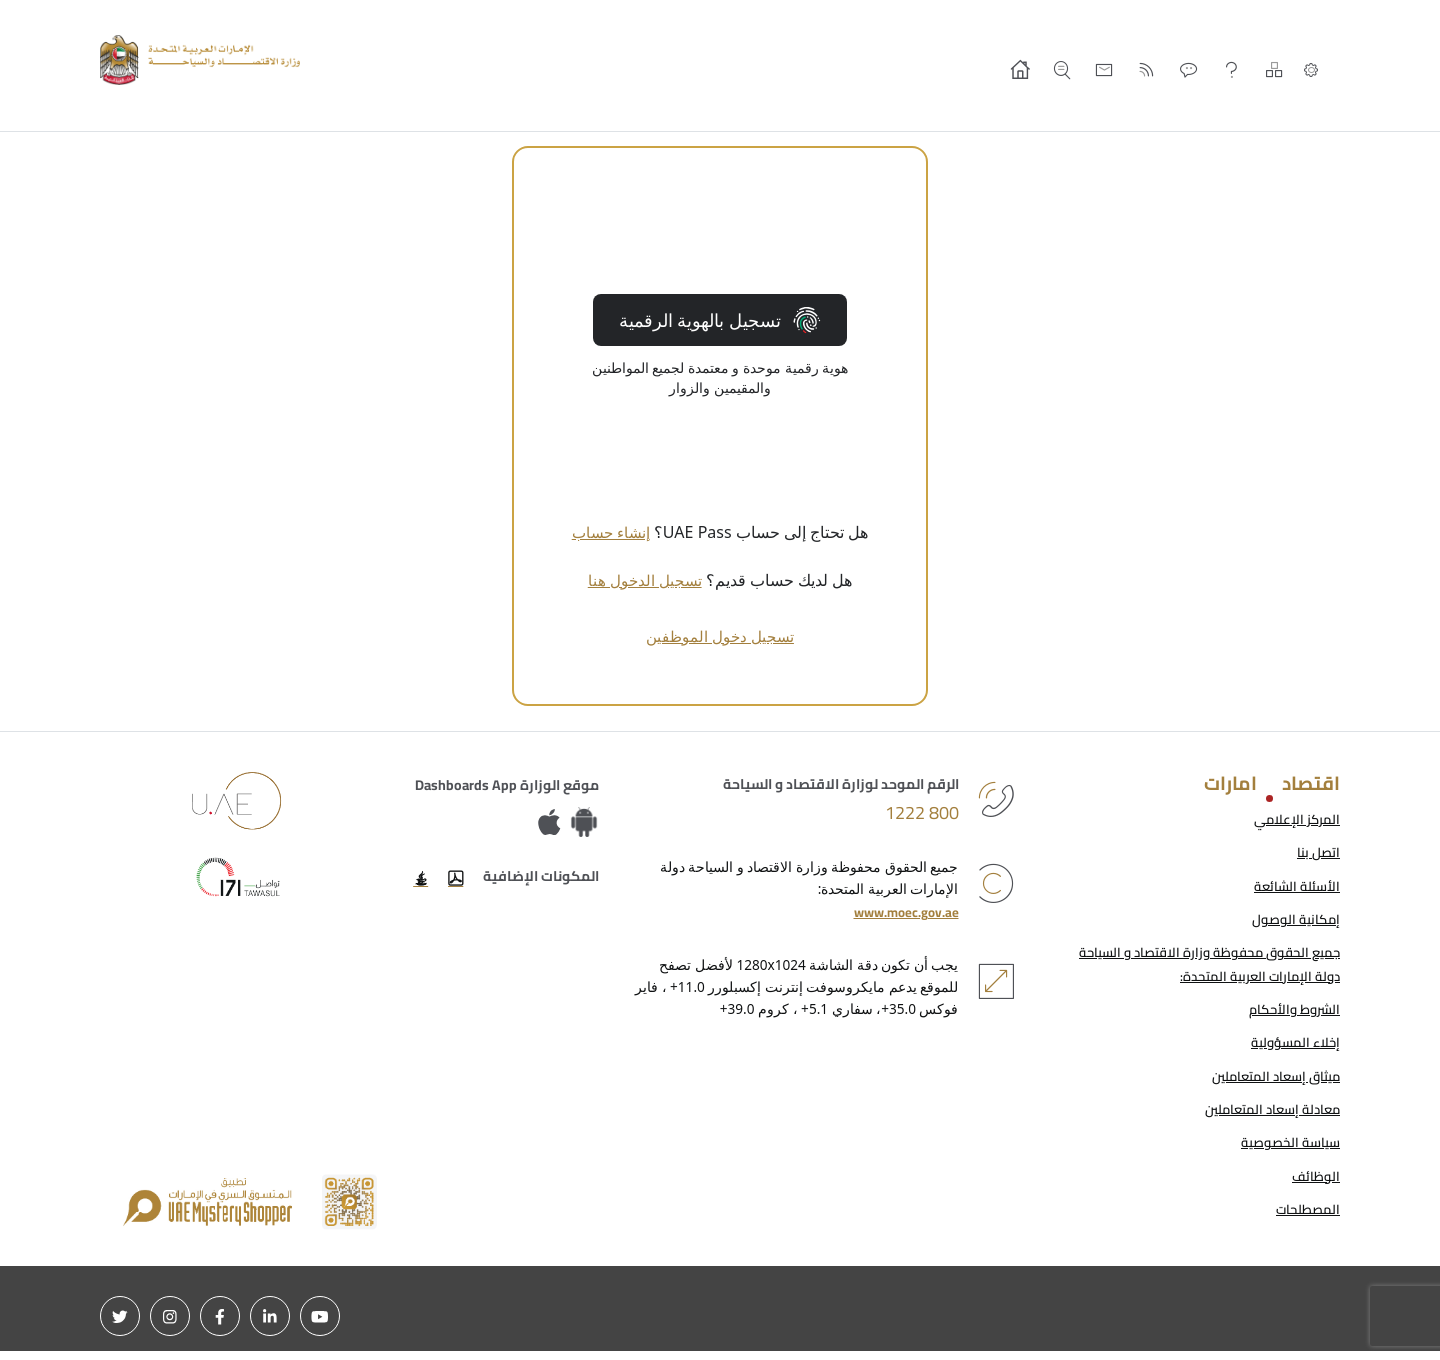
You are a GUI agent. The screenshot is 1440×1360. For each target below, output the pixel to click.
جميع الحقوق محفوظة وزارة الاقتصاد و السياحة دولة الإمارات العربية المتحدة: (1199, 968)
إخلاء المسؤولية (1292, 1048)
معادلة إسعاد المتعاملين (1267, 1116)
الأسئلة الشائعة (1295, 888)
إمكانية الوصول (1294, 922)
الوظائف (1315, 1184)
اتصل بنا (1317, 854)
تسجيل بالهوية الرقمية (720, 320)
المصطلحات (1305, 1218)
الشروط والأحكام (1291, 1014)
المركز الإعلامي (1294, 820)
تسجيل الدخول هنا (645, 580)
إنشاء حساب (610, 532)
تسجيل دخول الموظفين (720, 636)
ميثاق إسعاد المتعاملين (1270, 1082)
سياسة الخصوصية (1287, 1150)
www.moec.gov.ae (901, 914)
